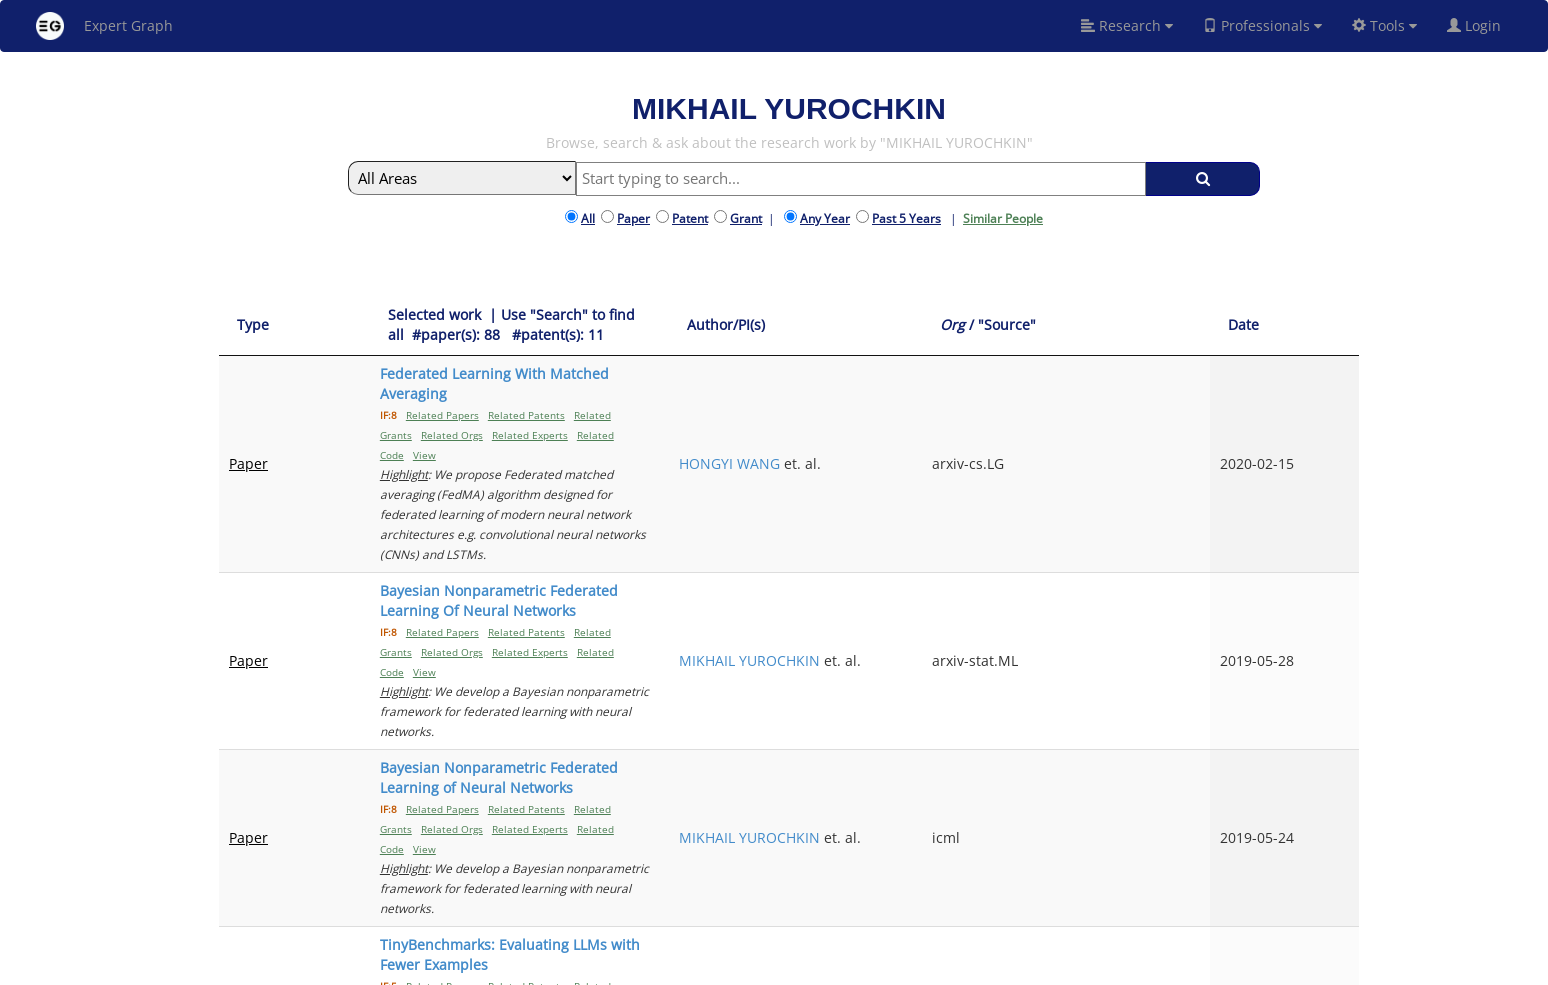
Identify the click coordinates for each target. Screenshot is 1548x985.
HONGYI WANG (1003, 383)
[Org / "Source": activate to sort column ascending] (1199, 315)
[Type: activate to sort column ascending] (268, 315)
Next (1328, 802)
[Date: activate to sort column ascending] (1325, 315)
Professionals (1262, 25)
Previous (1132, 802)
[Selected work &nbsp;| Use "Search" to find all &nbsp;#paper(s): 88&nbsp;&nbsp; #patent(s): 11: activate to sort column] (630, 315)
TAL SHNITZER (1000, 731)
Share (897, 966)
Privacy (851, 966)
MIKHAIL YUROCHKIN (1023, 460)
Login (1482, 25)
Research (1127, 25)
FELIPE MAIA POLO (1014, 624)
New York (956, 966)
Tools (1384, 25)
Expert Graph (104, 26)
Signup (756, 966)
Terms (803, 966)
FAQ (715, 966)
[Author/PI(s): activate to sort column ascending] (1024, 315)
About (677, 966)
